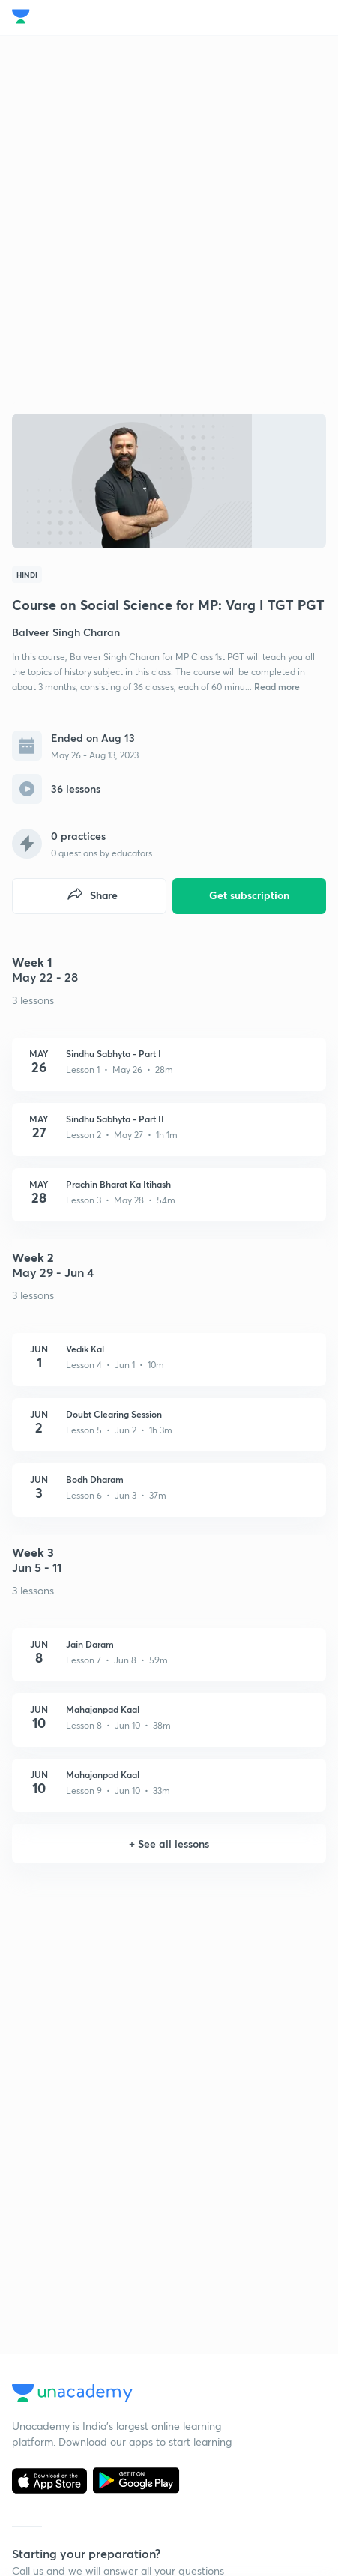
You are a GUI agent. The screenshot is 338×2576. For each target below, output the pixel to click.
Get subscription (249, 895)
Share (92, 896)
